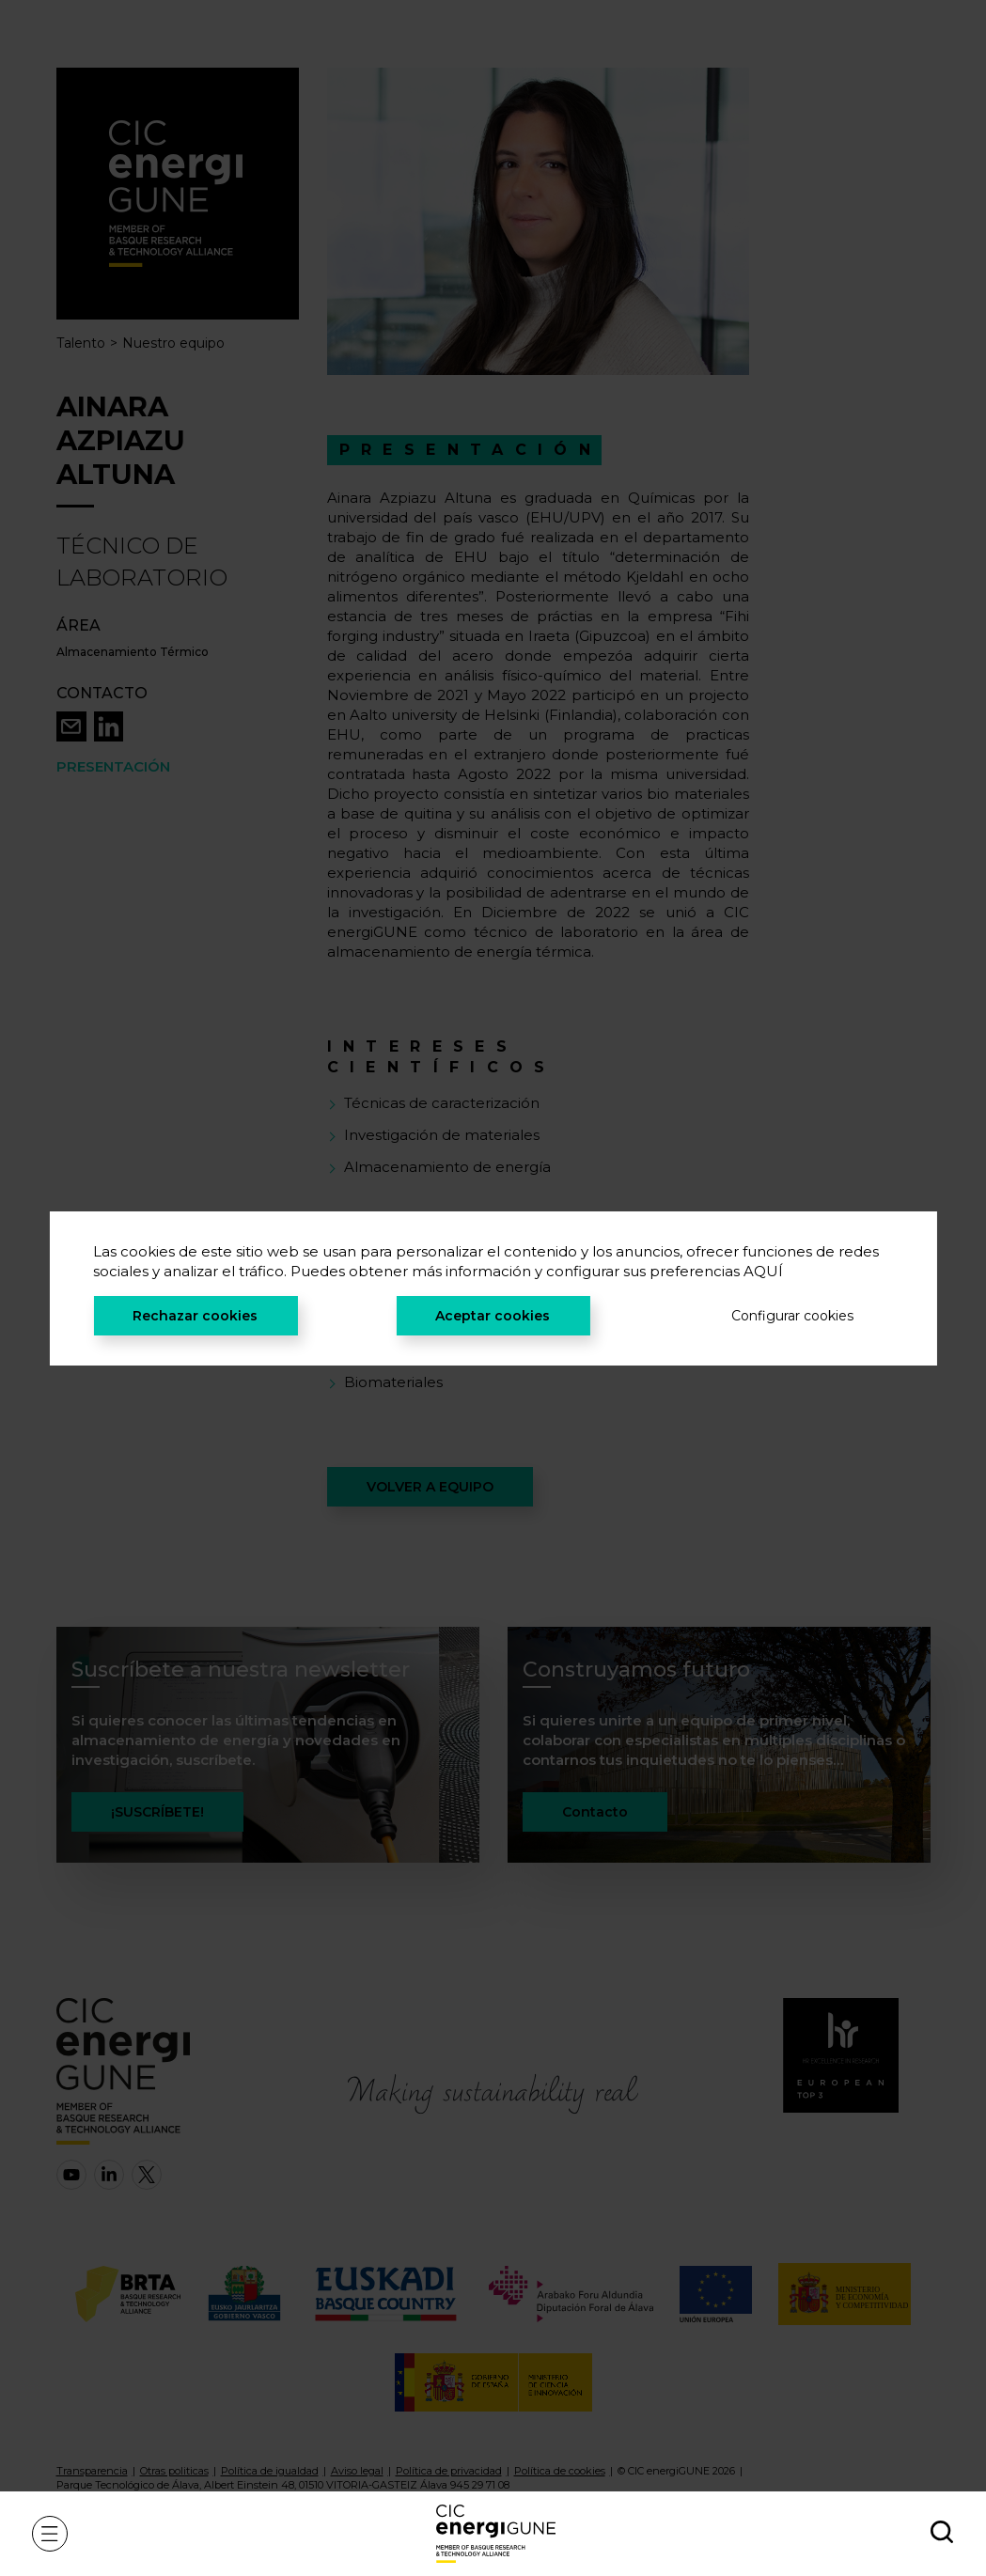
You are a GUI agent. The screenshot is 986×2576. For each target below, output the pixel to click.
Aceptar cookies (492, 1315)
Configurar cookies (792, 1315)
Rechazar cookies (195, 1315)
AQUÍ (763, 1271)
